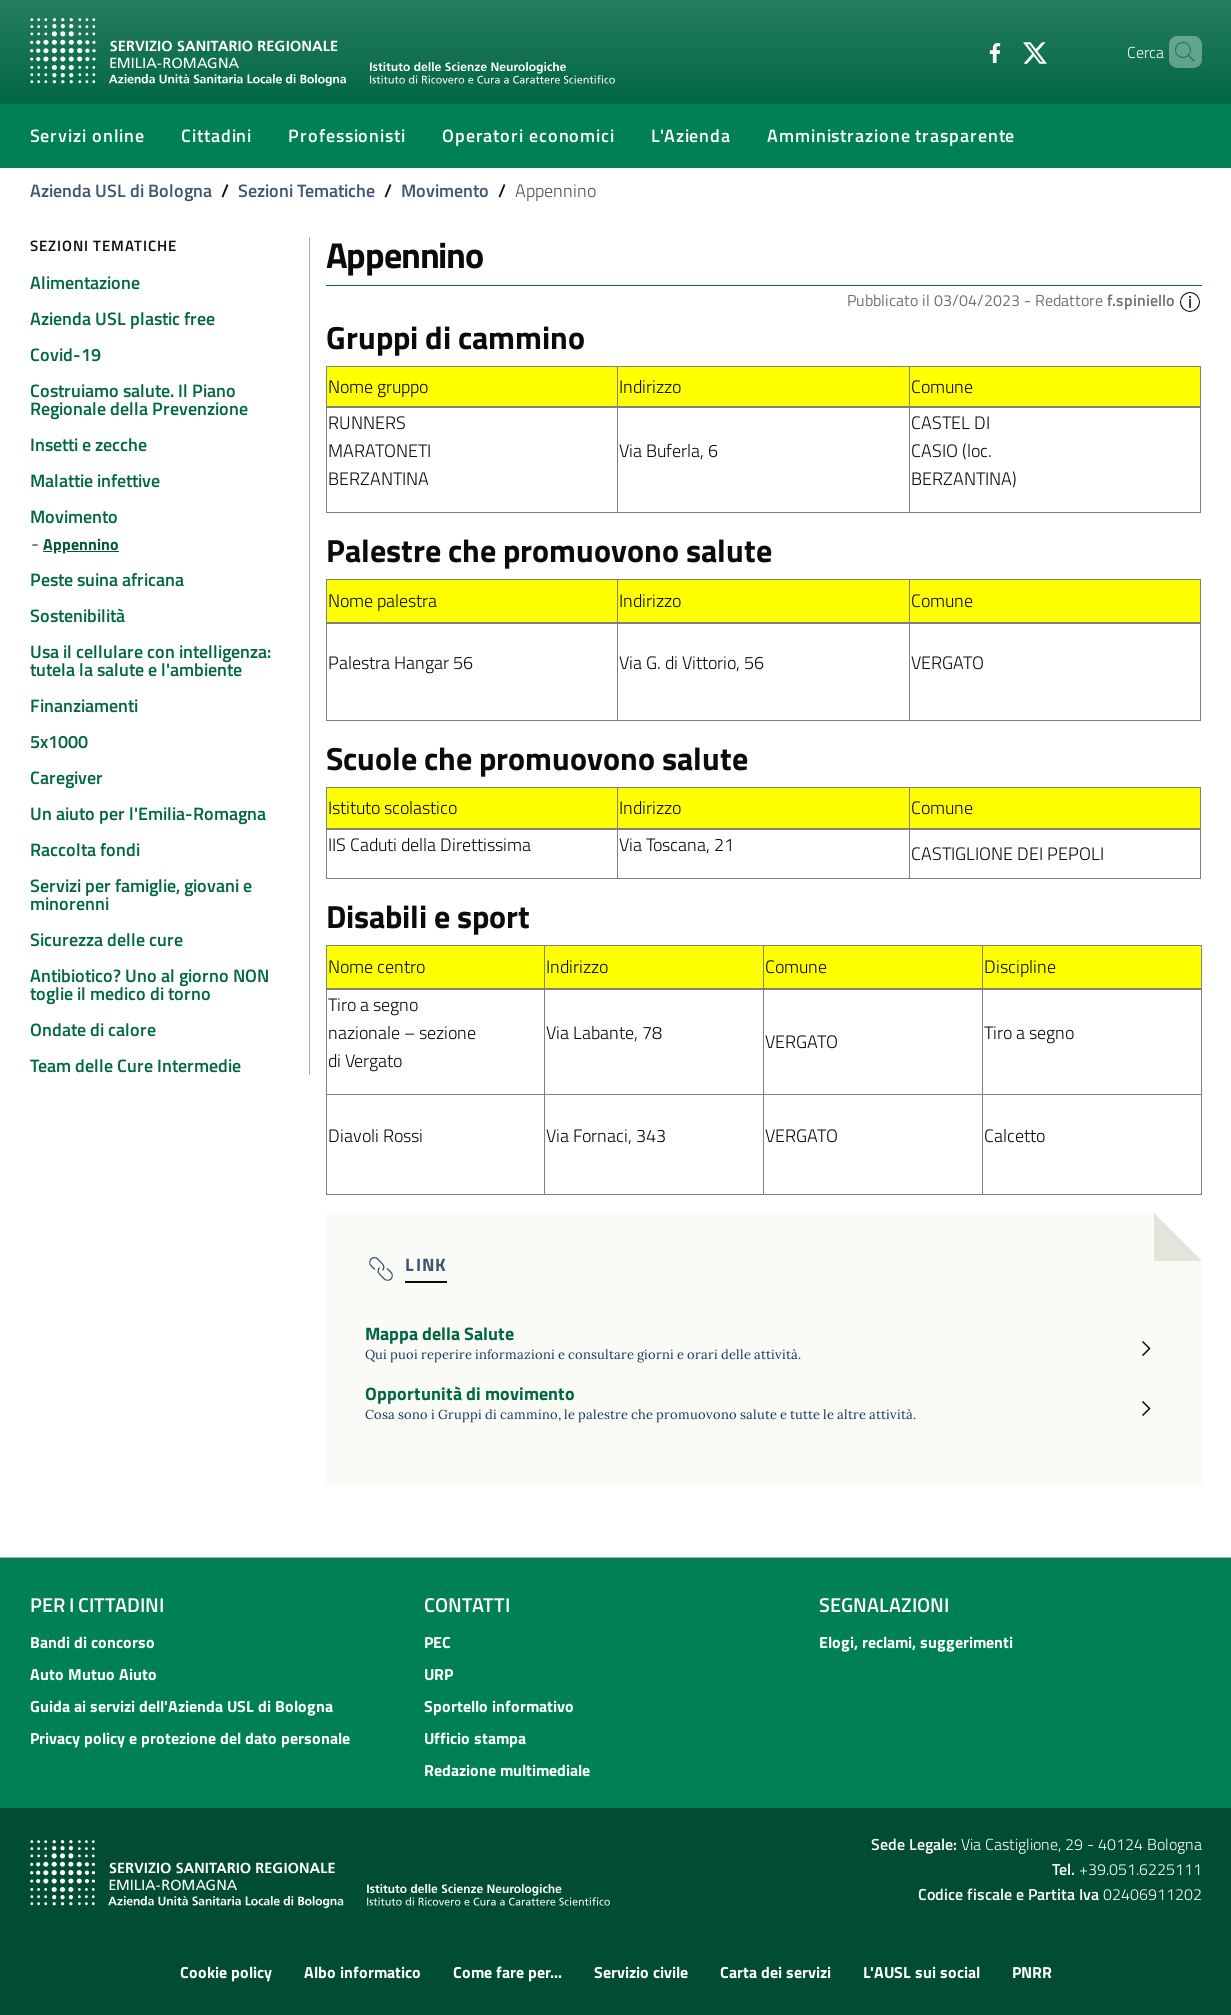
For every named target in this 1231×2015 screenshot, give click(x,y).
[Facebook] (961, 51)
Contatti (467, 1604)
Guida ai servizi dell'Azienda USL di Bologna (181, 1706)
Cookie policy (226, 1972)
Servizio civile (641, 1972)
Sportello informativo (499, 1706)
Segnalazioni (884, 1604)
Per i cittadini (97, 1604)
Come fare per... (507, 1972)
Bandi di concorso (92, 1642)
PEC (437, 1642)
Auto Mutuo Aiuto (93, 1674)
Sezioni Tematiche (306, 190)
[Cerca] (1178, 52)
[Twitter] (1001, 51)
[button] (1190, 300)
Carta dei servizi (775, 1972)
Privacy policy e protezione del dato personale (190, 1738)
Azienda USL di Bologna (121, 190)
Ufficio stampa (475, 1738)
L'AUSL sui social (921, 1972)
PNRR (1032, 1972)
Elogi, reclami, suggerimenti (916, 1642)
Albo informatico (362, 1972)
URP (438, 1674)
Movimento (445, 190)
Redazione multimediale (507, 1770)
